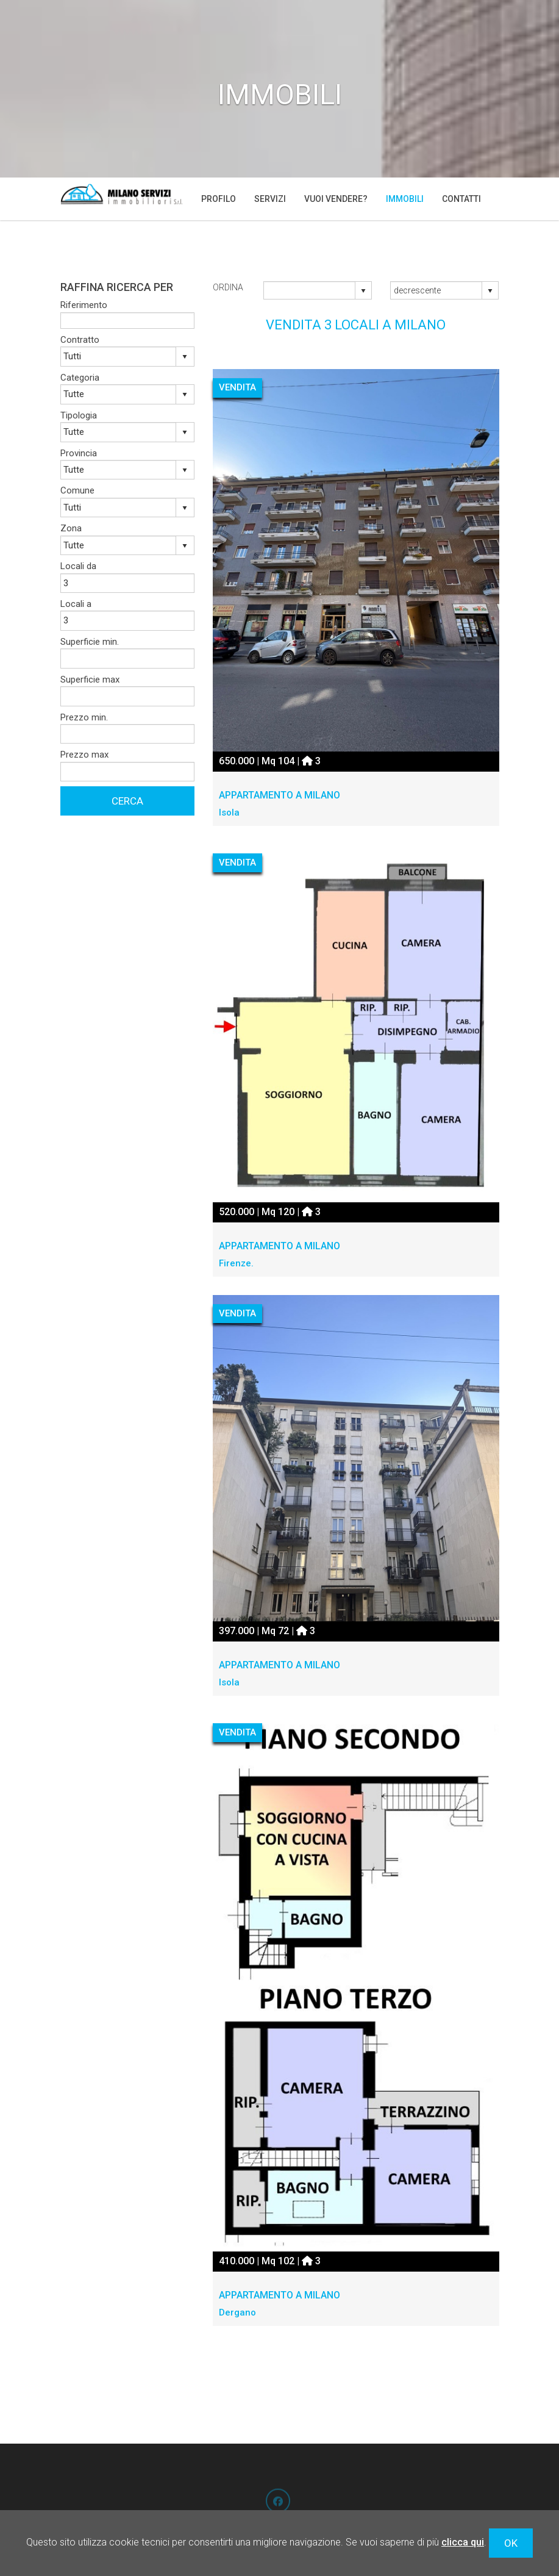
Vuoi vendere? (336, 199)
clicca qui (462, 2542)
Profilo (218, 199)
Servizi (270, 199)
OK (511, 2543)
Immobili (405, 199)
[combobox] (309, 290)
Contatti (461, 199)
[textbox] (127, 320)
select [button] (363, 291)
